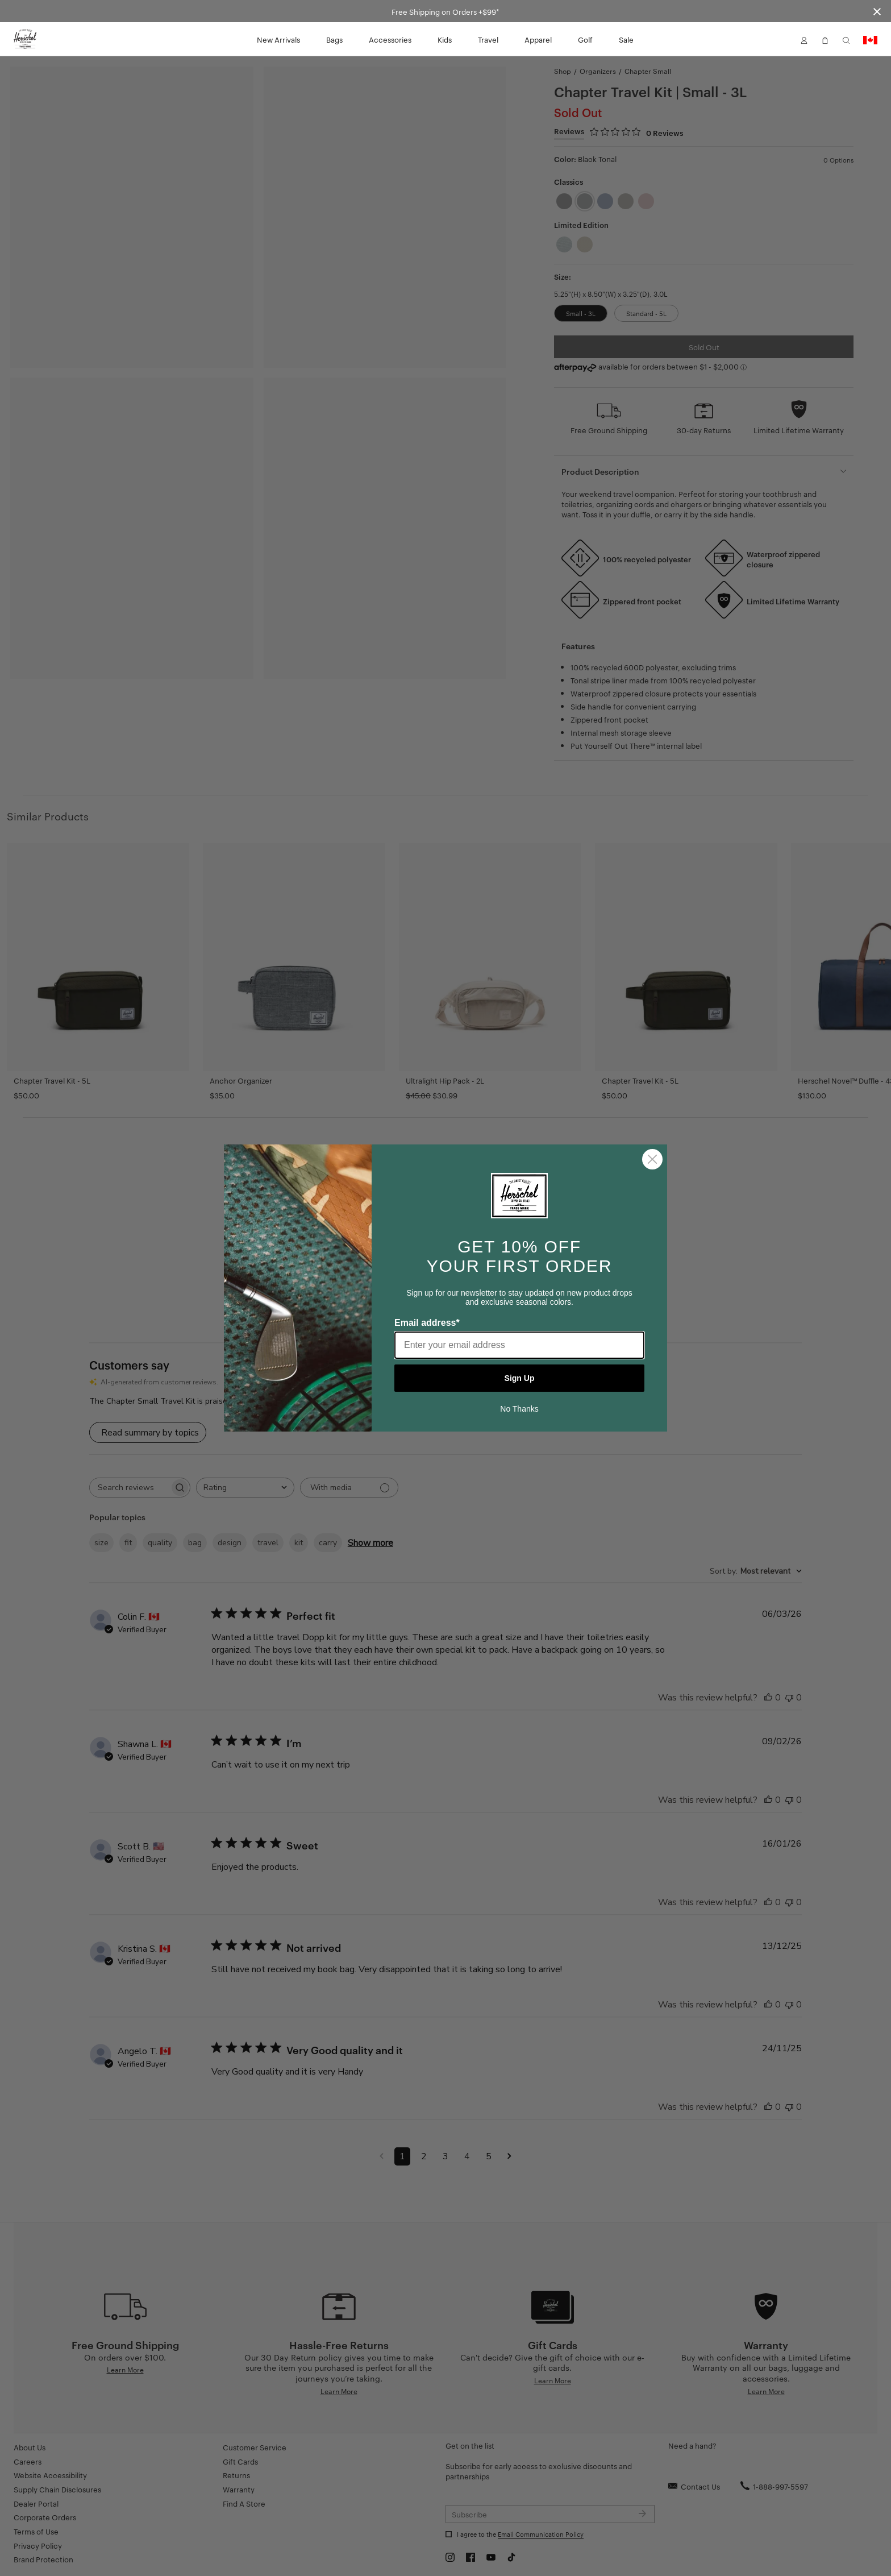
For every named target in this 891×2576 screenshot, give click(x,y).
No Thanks (519, 1408)
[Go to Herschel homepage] (25, 39)
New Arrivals (278, 39)
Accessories (390, 39)
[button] (804, 39)
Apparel (538, 39)
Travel (488, 39)
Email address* (427, 1323)
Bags (334, 39)
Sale (626, 39)
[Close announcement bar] (877, 11)
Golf (585, 39)
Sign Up (520, 1378)
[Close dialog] (652, 1159)
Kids (445, 39)
